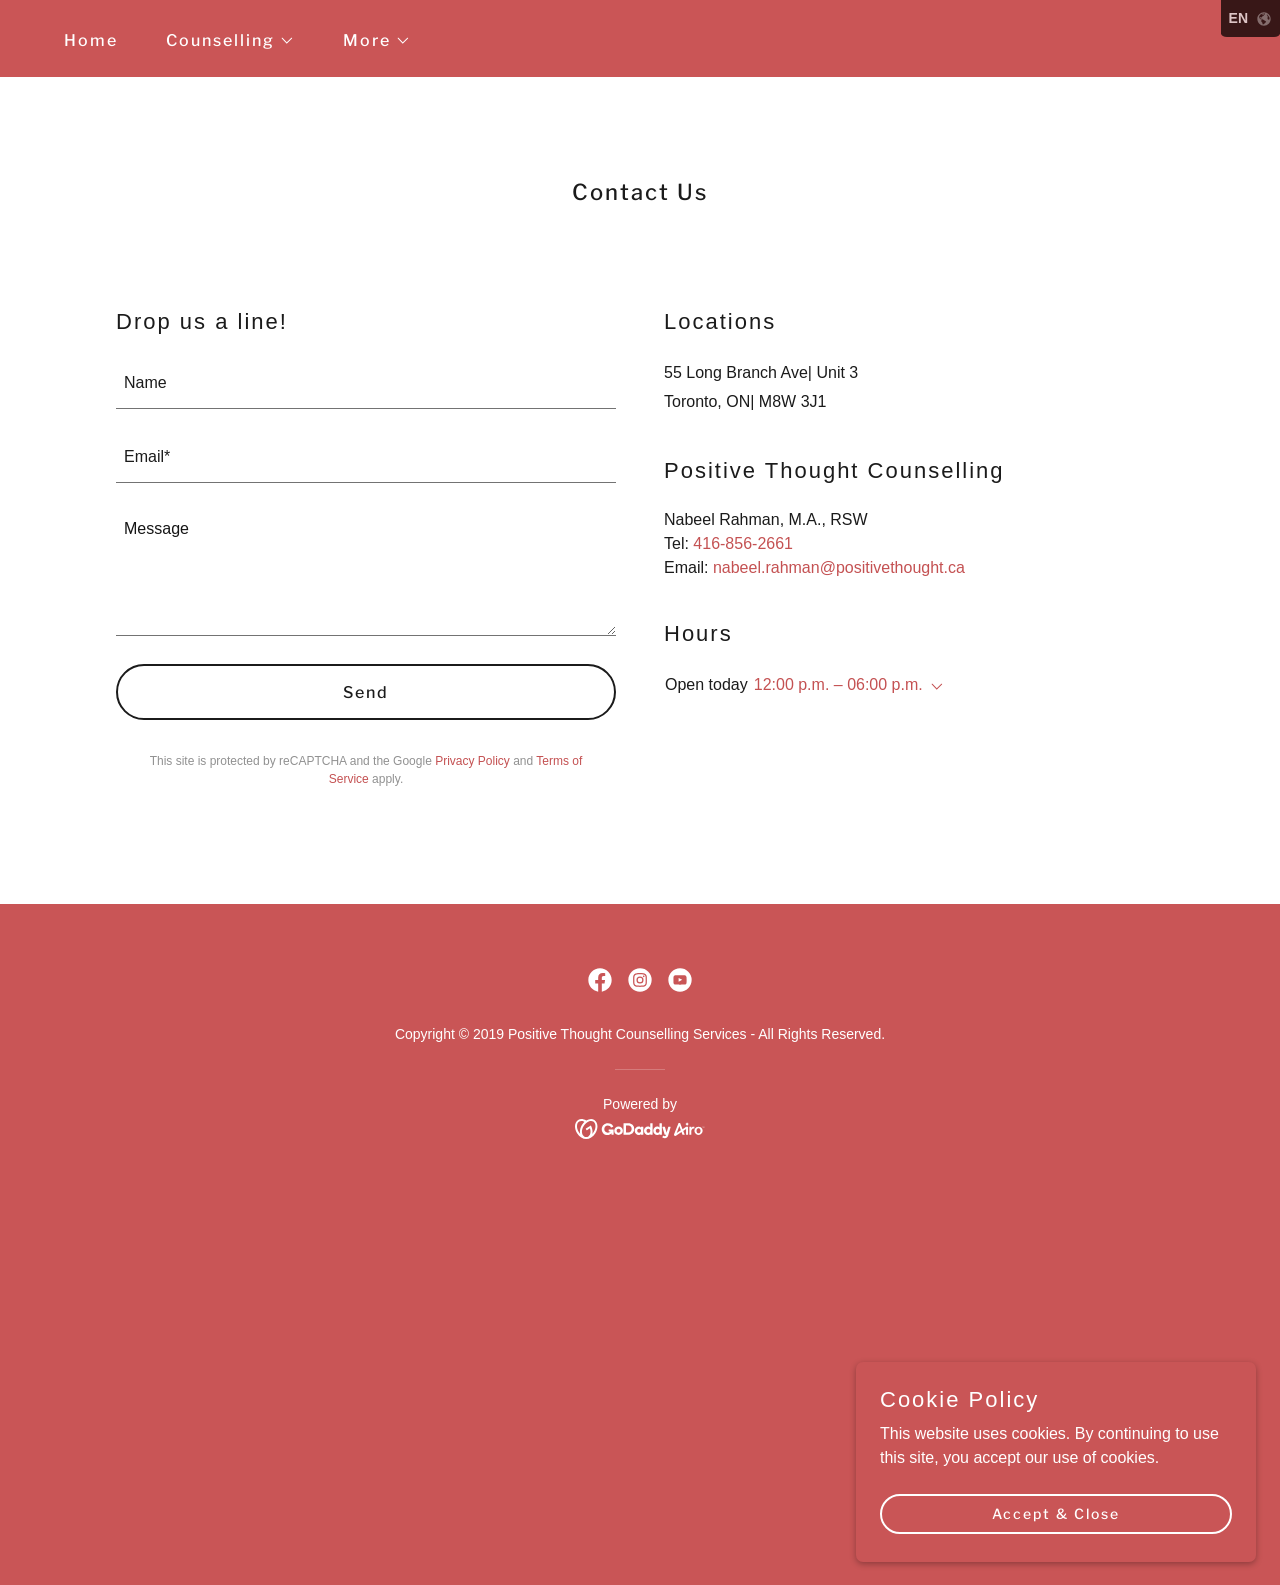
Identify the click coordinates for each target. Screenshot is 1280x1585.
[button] (222, 41)
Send (366, 692)
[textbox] (366, 384)
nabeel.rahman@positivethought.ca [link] (839, 567)
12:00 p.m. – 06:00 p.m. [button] (838, 684)
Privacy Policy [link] (472, 761)
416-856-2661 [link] (743, 543)
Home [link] (91, 40)
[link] (600, 980)
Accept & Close (1056, 1513)
